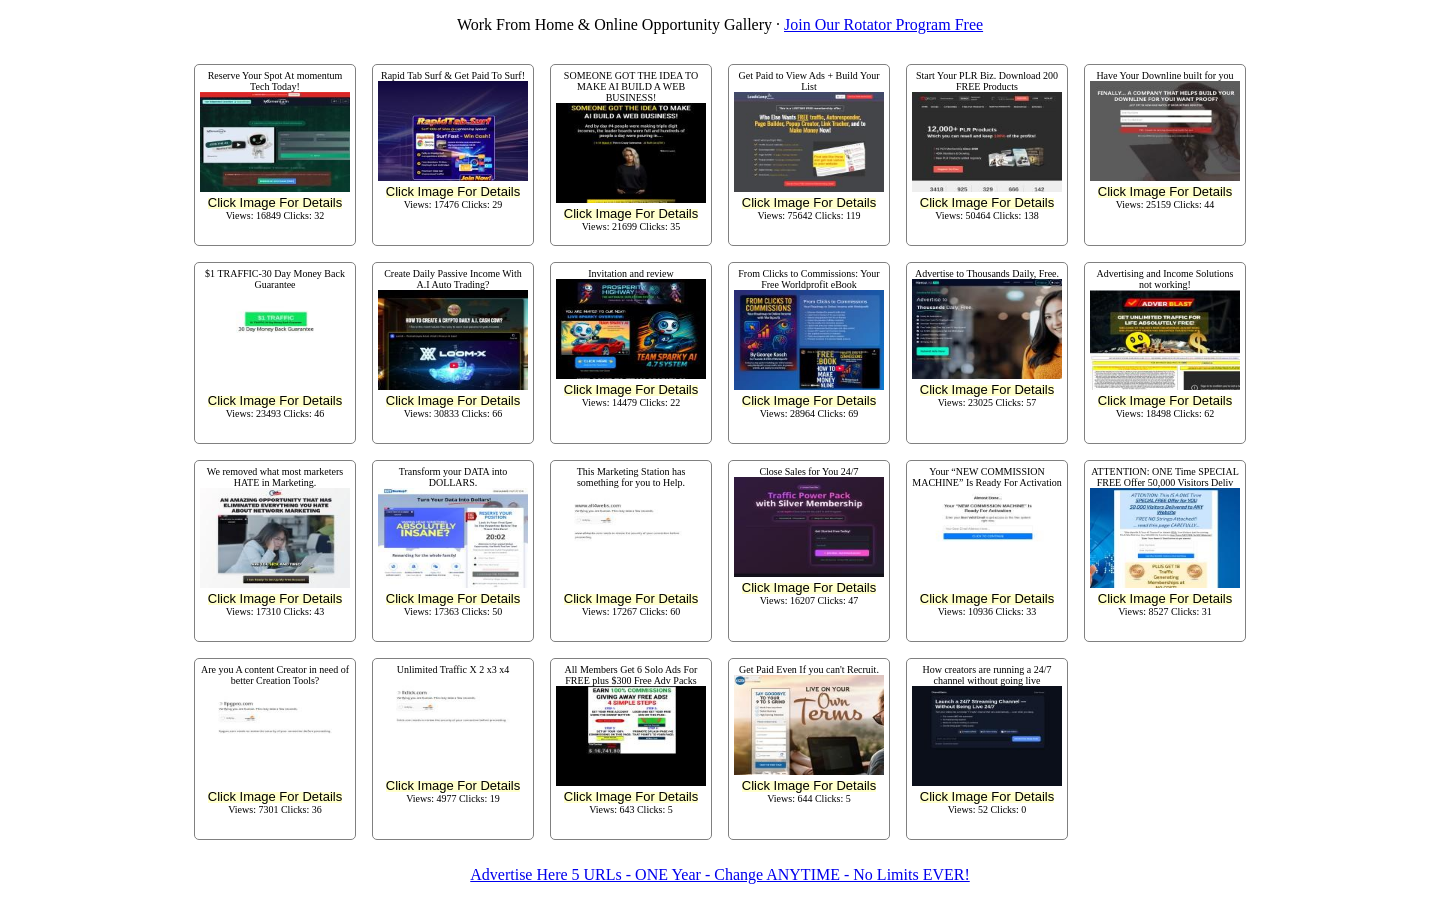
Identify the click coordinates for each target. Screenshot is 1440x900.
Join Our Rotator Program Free (883, 24)
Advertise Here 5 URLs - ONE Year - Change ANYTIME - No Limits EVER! (719, 874)
